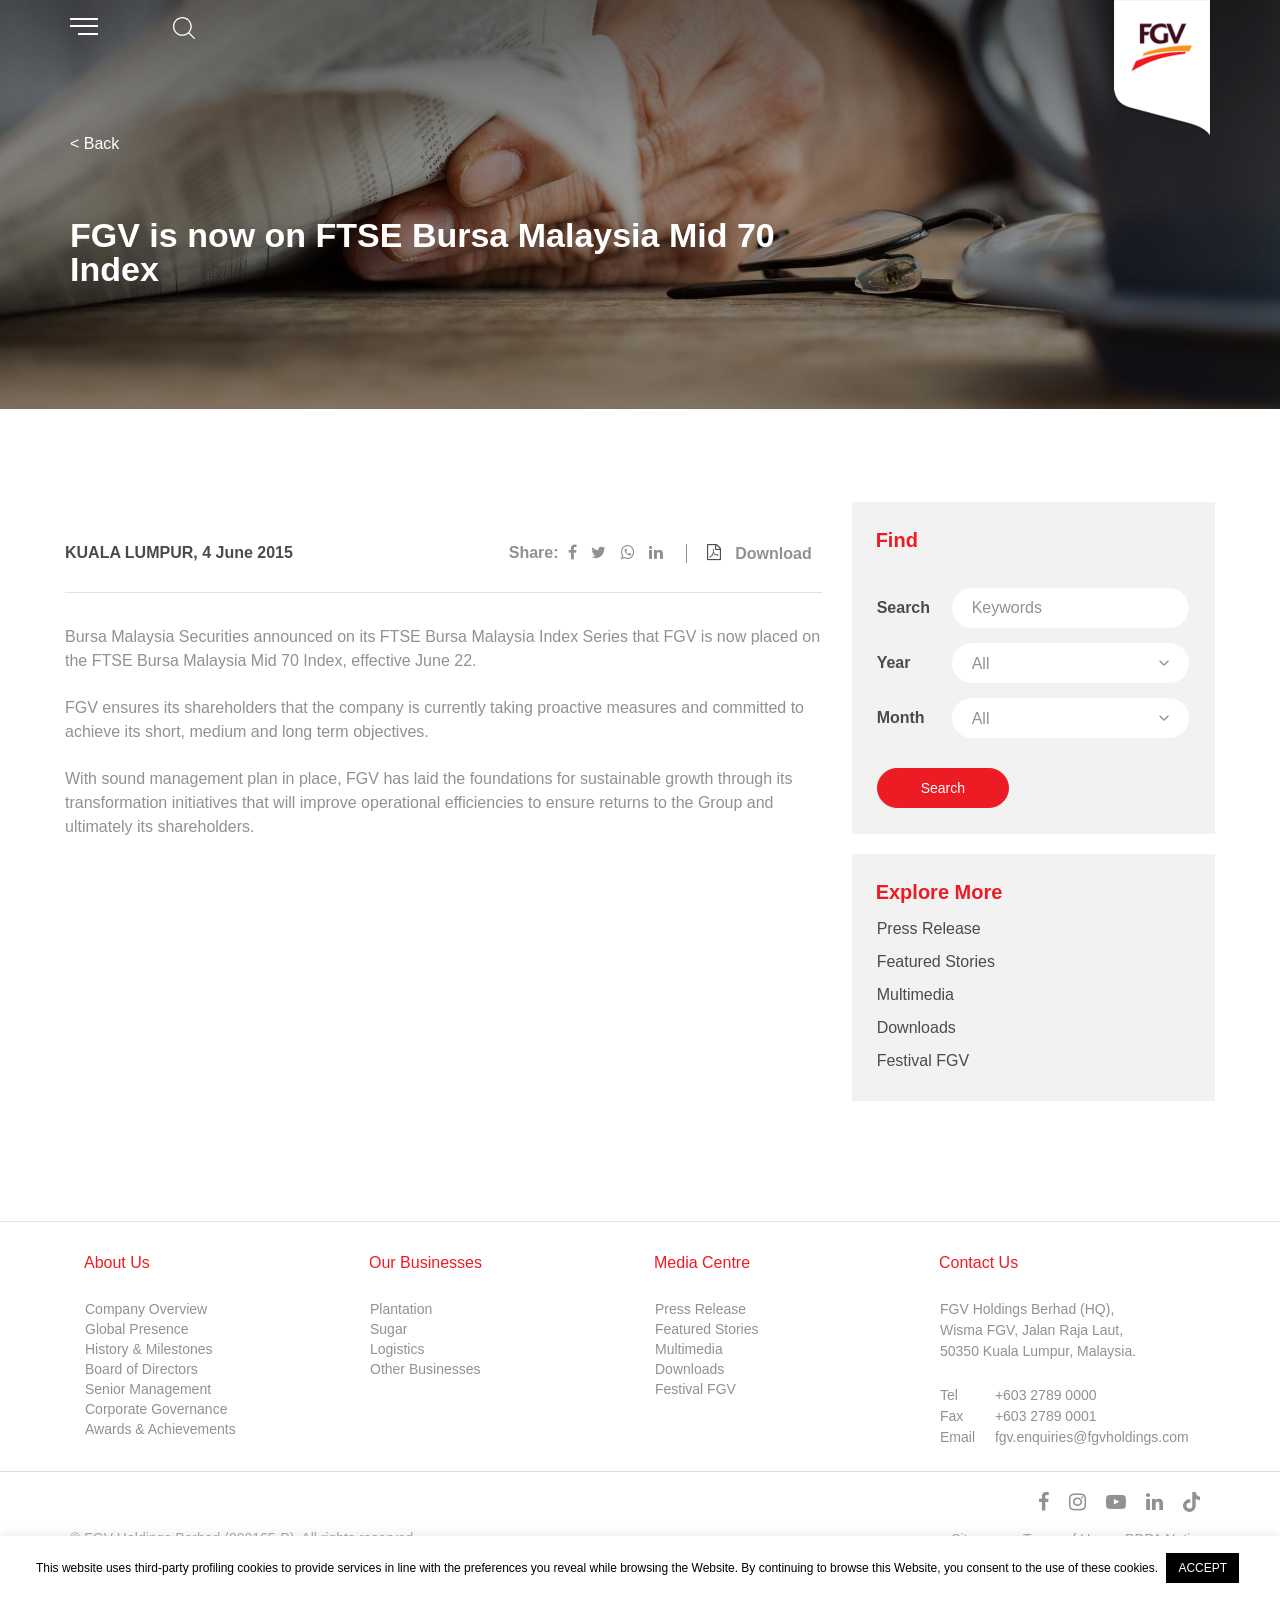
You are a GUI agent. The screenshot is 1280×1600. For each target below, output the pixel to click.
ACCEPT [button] (1202, 1568)
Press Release (929, 928)
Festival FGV (923, 1060)
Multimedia (915, 994)
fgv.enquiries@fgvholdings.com (1092, 1437)
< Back (94, 143)
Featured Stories (936, 961)
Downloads (916, 1027)
